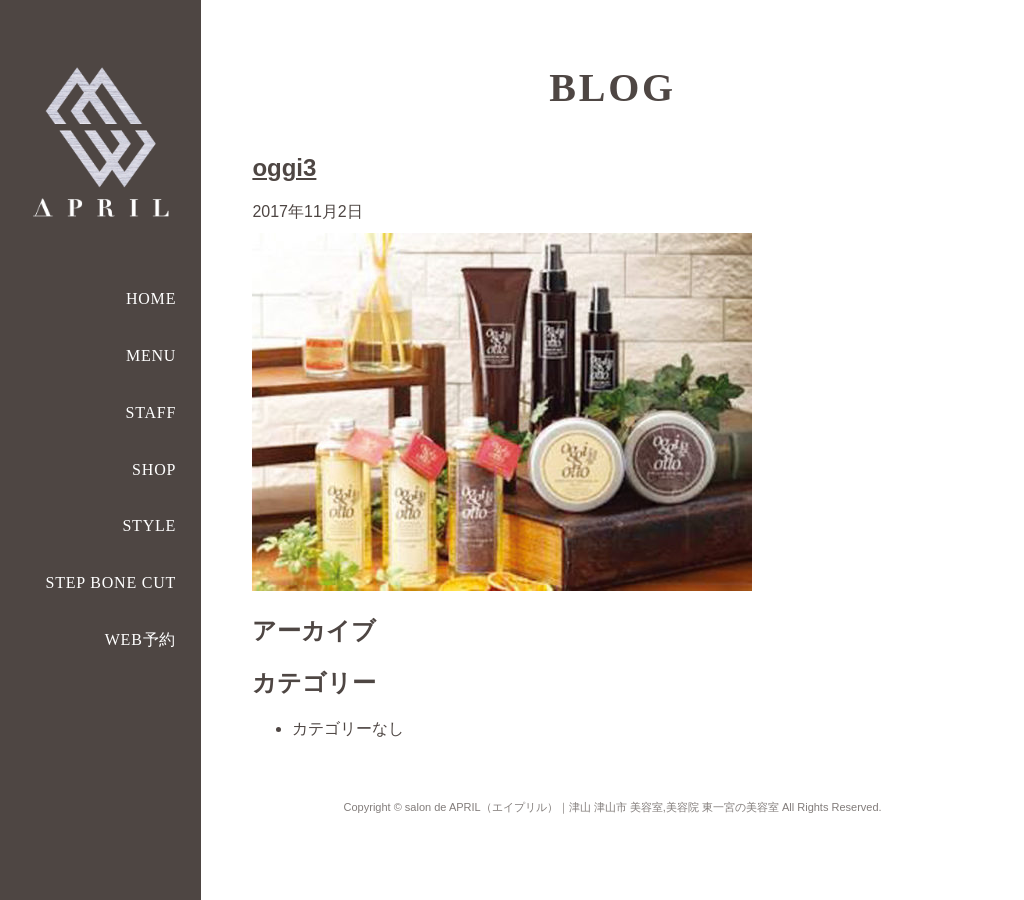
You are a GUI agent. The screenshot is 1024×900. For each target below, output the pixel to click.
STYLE (149, 525)
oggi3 (284, 167)
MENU (151, 355)
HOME (151, 298)
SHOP (154, 469)
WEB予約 (141, 639)
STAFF (150, 412)
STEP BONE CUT (110, 582)
